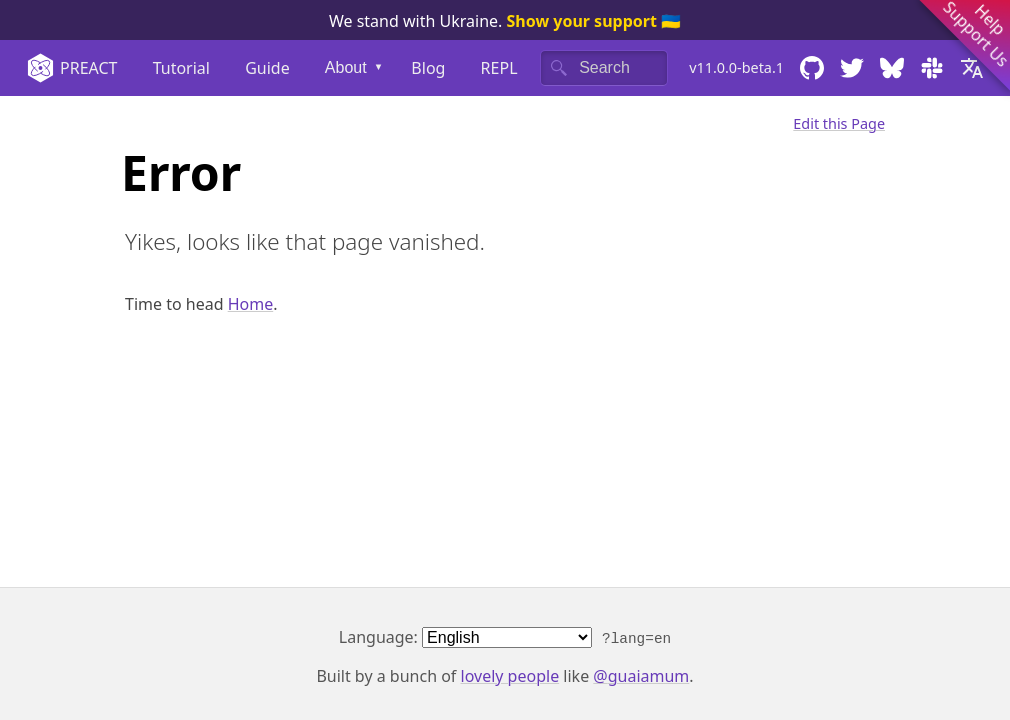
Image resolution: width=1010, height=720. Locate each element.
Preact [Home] (71, 68)
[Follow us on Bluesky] (892, 68)
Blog (428, 68)
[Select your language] (977, 68)
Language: (505, 637)
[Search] (604, 68)
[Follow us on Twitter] (852, 68)
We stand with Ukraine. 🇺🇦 (505, 21)
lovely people (510, 676)
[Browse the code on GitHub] (812, 68)
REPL (499, 68)
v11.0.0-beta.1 (736, 67)
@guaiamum (641, 676)
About (346, 67)
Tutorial (181, 68)
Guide (267, 68)
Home (251, 304)
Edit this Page (839, 123)
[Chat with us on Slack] (932, 68)
